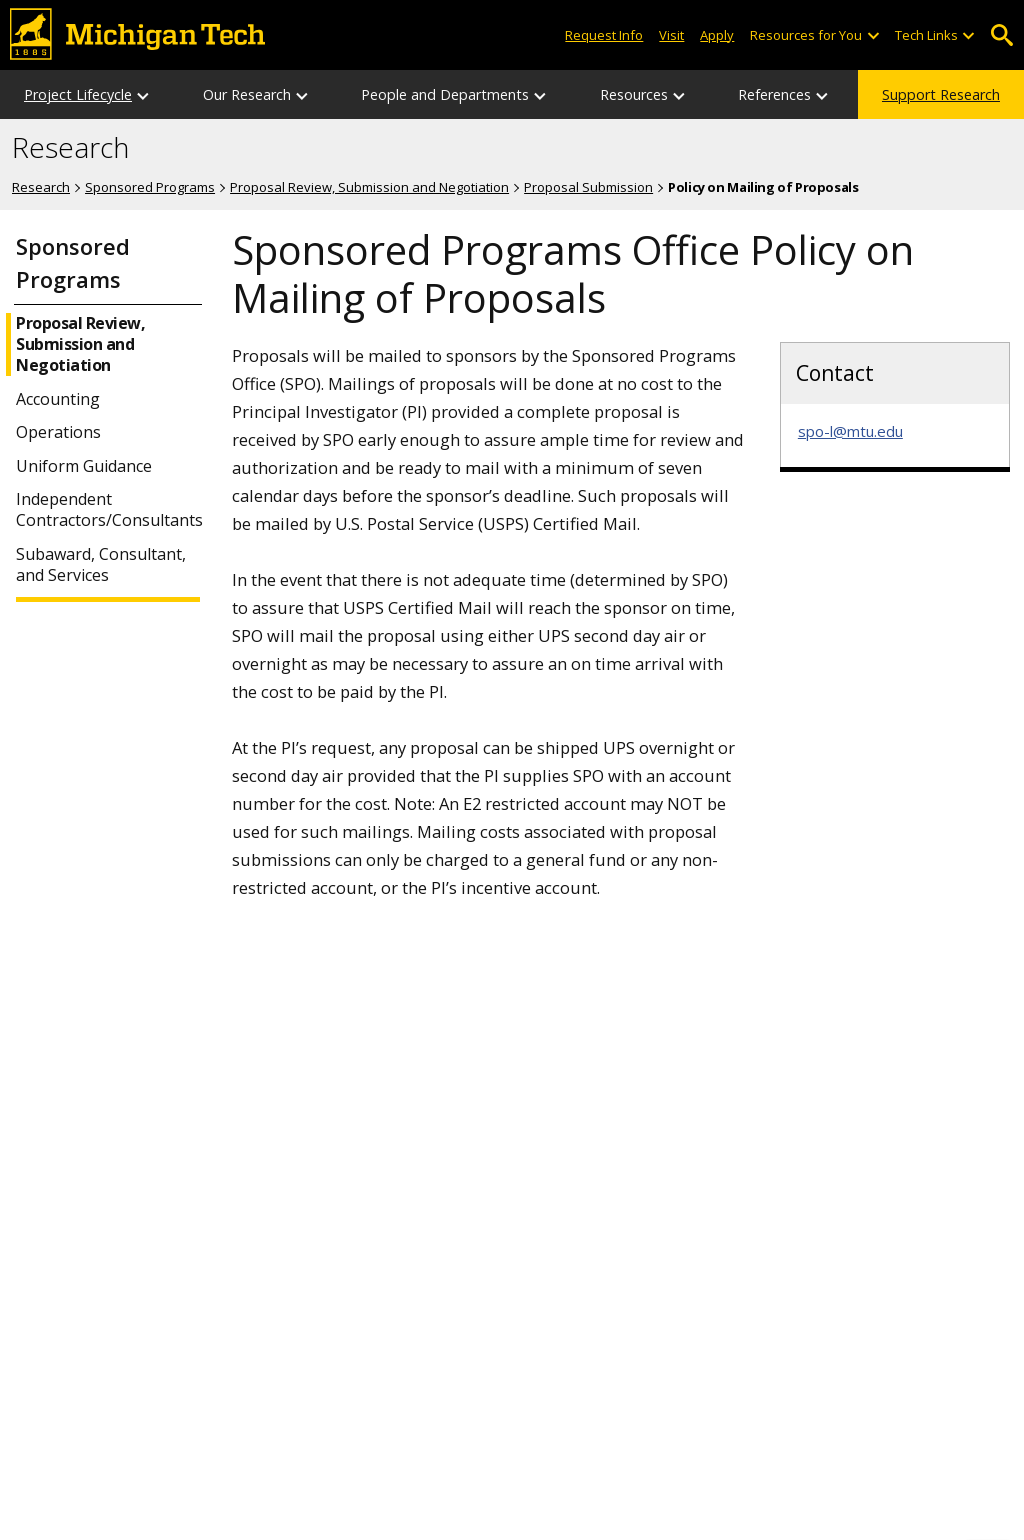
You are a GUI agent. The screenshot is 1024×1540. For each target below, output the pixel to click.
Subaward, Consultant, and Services (101, 565)
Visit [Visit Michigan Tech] (671, 35)
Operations (58, 432)
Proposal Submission (588, 187)
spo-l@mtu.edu (850, 431)
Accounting (58, 399)
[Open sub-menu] (872, 35)
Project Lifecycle (78, 94)
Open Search (1001, 35)
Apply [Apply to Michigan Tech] (717, 35)
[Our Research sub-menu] (303, 94)
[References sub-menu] (823, 94)
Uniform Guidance (84, 466)
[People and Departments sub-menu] (541, 94)
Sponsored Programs (150, 187)
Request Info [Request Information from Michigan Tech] (604, 35)
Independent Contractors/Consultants (107, 510)
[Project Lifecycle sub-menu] (144, 94)
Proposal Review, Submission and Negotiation (369, 187)
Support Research (941, 94)
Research (70, 148)
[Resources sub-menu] (680, 94)
